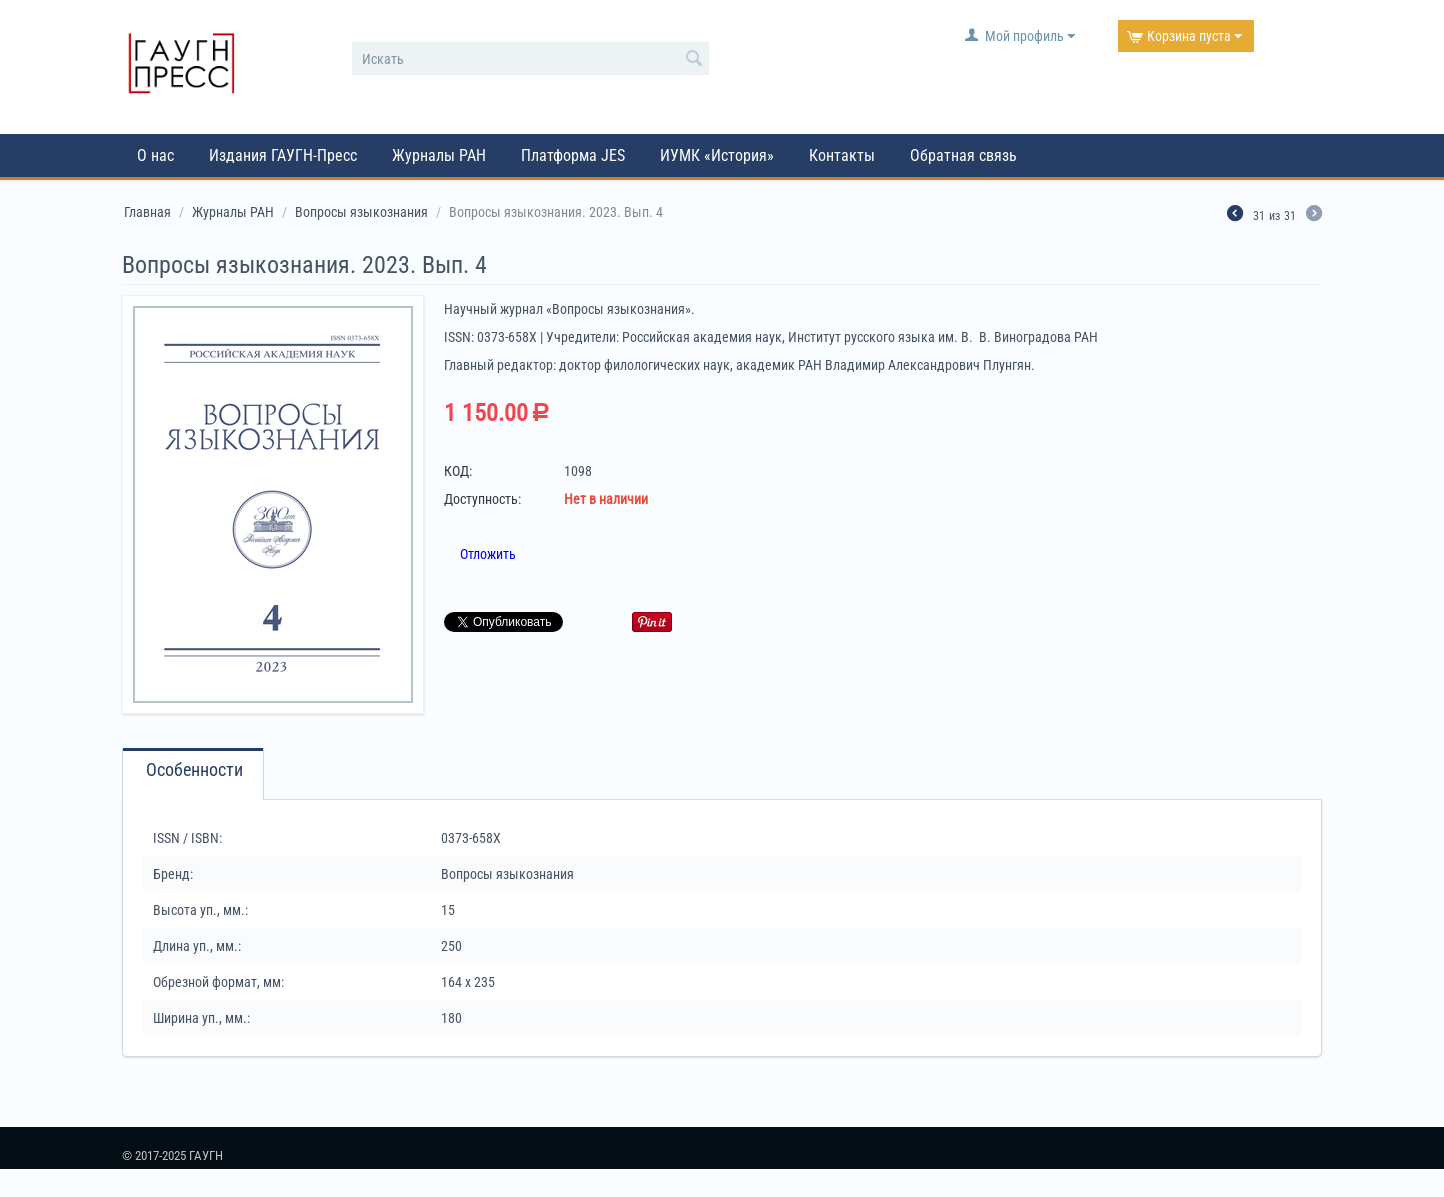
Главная (147, 212)
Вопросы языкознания (361, 212)
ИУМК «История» (717, 155)
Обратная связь (963, 155)
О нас (155, 155)
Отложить (488, 554)
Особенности (194, 770)
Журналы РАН (439, 155)
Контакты (842, 155)
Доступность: (482, 499)
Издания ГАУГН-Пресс (283, 155)
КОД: (458, 471)
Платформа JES (573, 155)
